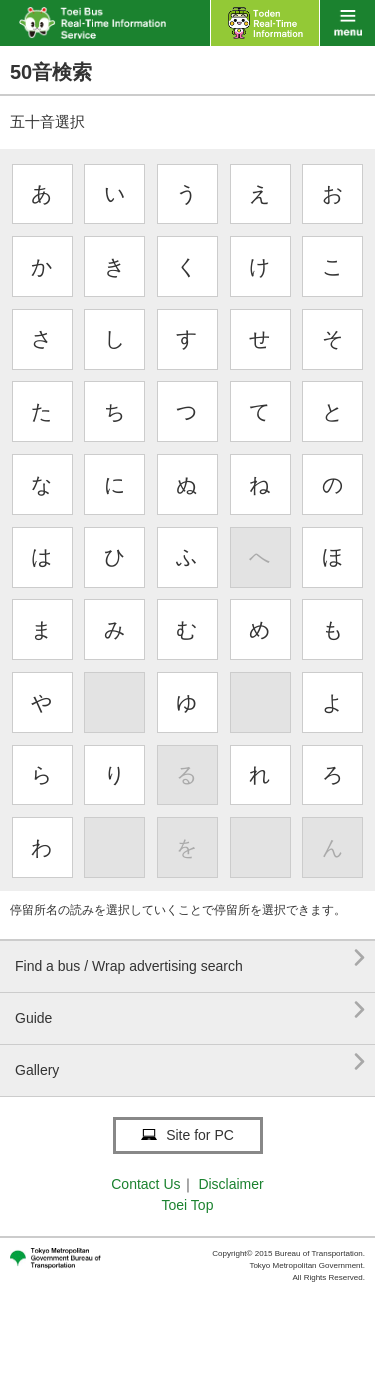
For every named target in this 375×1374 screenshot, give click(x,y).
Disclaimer (230, 1184)
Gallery (190, 1062)
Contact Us (145, 1184)
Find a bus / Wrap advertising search (190, 958)
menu (347, 23)
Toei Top (188, 1205)
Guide (190, 1010)
